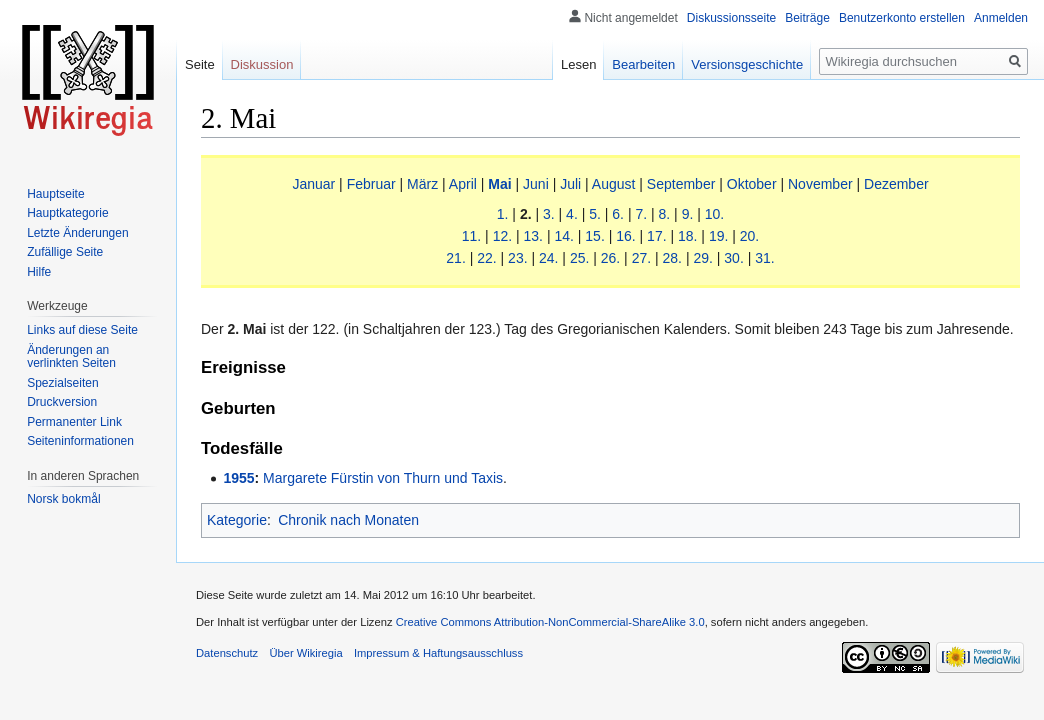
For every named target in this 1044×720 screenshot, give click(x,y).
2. (526, 214)
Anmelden (1001, 18)
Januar (313, 184)
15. (594, 236)
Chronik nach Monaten (348, 520)
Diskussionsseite (731, 18)
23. (517, 258)
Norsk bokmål (63, 499)
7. (641, 214)
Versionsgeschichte (747, 64)
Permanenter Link (74, 422)
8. (665, 214)
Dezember (896, 184)
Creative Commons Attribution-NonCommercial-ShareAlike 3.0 (550, 622)
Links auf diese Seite (82, 330)
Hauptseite (55, 194)
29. (702, 258)
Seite (200, 64)
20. (749, 236)
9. (688, 214)
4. (572, 214)
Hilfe (39, 272)
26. (610, 258)
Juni (536, 184)
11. (471, 236)
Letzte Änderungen (77, 233)
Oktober (752, 184)
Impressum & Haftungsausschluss (438, 653)
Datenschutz (227, 653)
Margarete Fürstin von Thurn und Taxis (383, 478)
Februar (371, 184)
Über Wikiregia (305, 653)
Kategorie (237, 520)
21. (455, 258)
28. (672, 258)
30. (733, 258)
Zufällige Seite (65, 252)
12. (502, 236)
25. (579, 258)
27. (641, 258)
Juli (570, 184)
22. (486, 258)
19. (718, 236)
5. (595, 214)
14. (563, 236)
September (681, 184)
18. (687, 236)
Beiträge (807, 18)
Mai (499, 184)
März (422, 184)
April (463, 184)
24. (548, 258)
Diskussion (262, 64)
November (820, 184)
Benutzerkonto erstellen (902, 18)
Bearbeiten (643, 64)
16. (625, 236)
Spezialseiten (62, 383)
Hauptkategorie (67, 213)
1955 (238, 478)
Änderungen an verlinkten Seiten (71, 357)
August (614, 184)
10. (714, 214)
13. (533, 236)
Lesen (578, 64)
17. (656, 236)
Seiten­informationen (80, 441)
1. (503, 214)
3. (549, 214)
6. (618, 214)
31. (764, 258)
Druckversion (62, 402)
